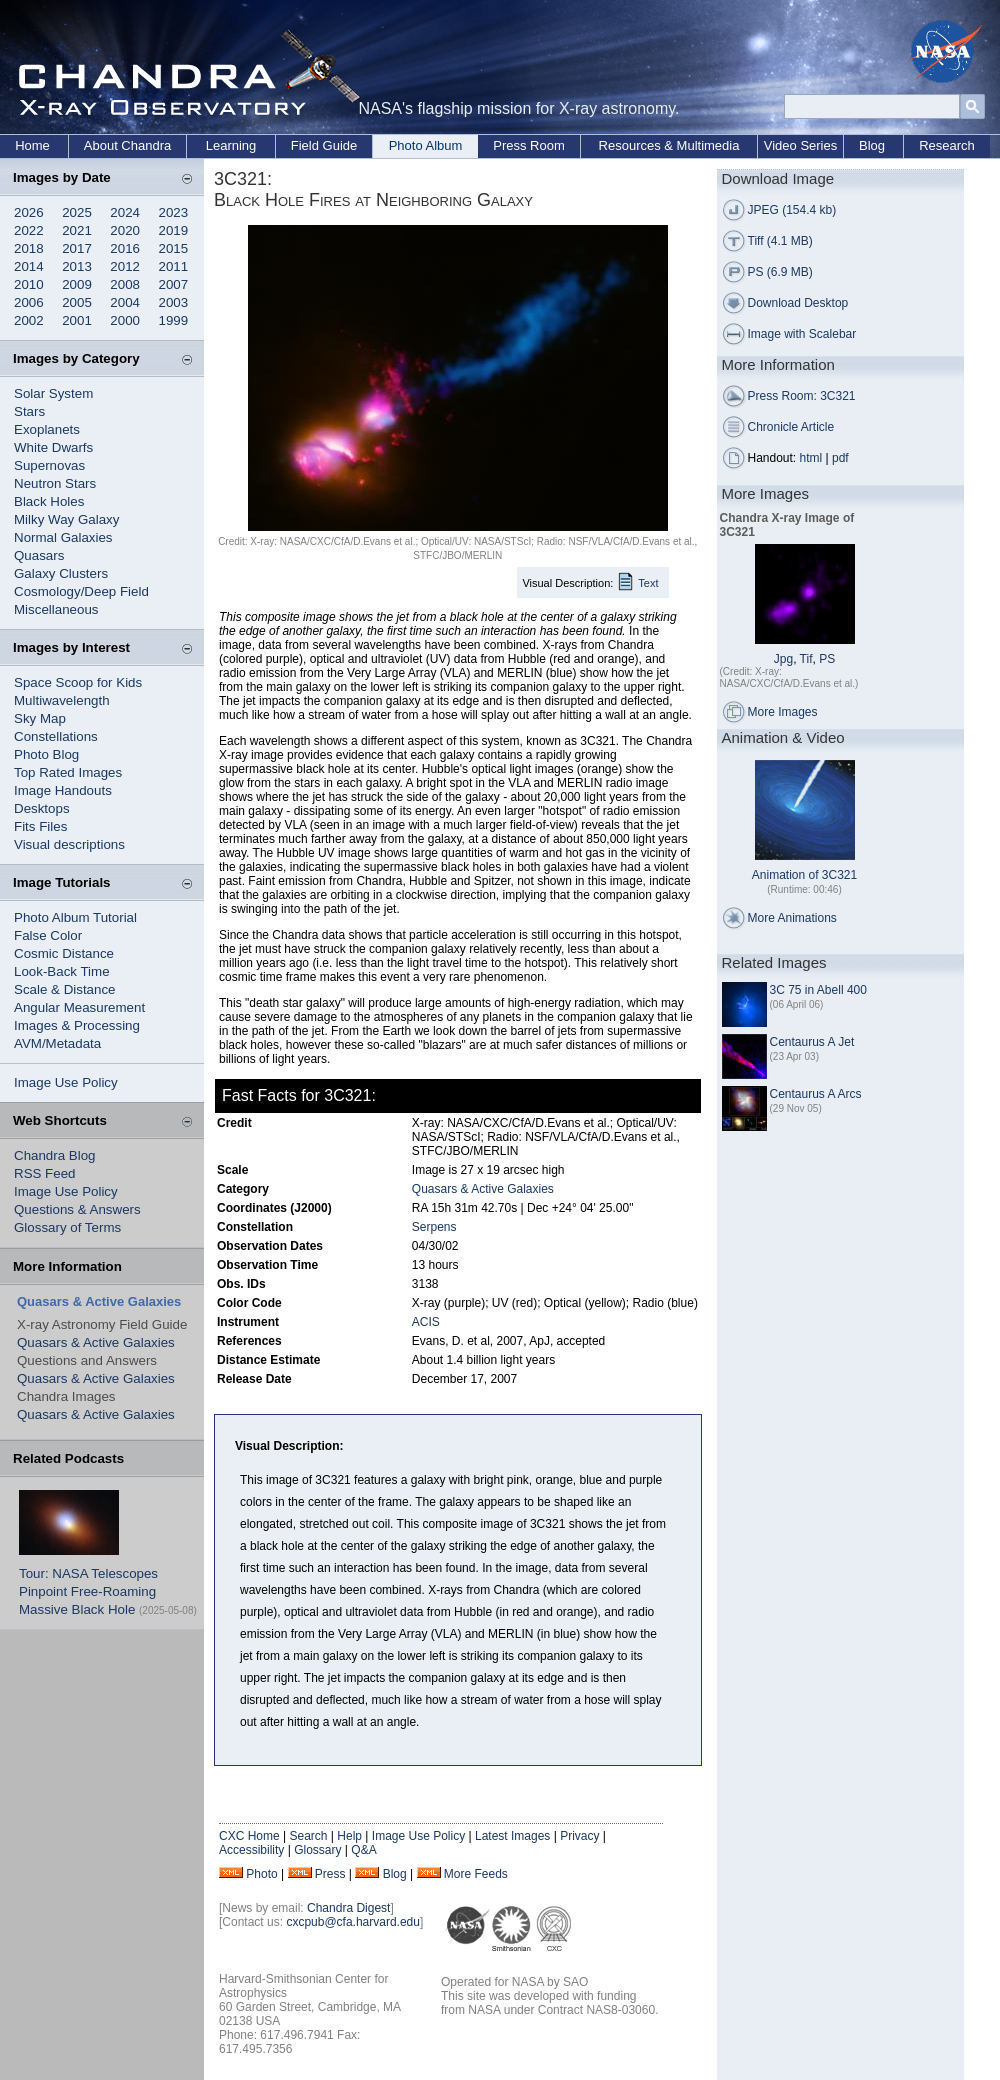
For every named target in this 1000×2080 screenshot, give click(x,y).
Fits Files (40, 826)
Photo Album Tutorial (75, 917)
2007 (174, 284)
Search (308, 1836)
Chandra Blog (55, 1155)
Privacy (579, 1836)
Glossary (317, 1850)
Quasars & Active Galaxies (96, 1342)
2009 (77, 284)
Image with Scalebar (802, 334)
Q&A (363, 1850)
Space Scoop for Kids (78, 682)
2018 (29, 248)
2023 (174, 212)
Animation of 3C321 (804, 875)
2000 (125, 320)
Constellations (56, 736)
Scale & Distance (65, 989)
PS (827, 659)
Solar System (53, 393)
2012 (125, 266)
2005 (77, 302)
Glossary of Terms (67, 1227)
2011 (174, 266)
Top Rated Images (68, 772)
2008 (125, 284)
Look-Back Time (62, 971)
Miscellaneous (56, 609)
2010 (29, 284)
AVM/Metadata (57, 1043)
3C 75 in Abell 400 (818, 990)
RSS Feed (45, 1173)
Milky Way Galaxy (66, 519)
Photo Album (426, 145)
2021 (77, 230)
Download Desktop (798, 303)
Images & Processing (77, 1025)
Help (349, 1836)
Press (330, 1874)
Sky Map (40, 718)
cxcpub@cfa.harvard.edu (353, 1922)
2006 (29, 302)
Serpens (434, 1227)
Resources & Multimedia (669, 145)
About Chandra (127, 145)
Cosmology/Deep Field (81, 591)
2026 (29, 212)
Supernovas (49, 465)
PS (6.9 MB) (780, 272)
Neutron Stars (55, 483)
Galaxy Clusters (61, 573)
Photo (261, 1874)
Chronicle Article (791, 427)
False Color (48, 935)
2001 (77, 320)
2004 (125, 302)
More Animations (792, 918)
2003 (174, 302)
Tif (806, 659)
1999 (174, 320)
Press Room (529, 145)
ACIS (426, 1322)
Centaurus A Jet (812, 1042)
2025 (77, 212)
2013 (77, 266)
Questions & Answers (77, 1209)
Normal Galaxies (63, 537)
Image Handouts (63, 790)
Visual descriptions (69, 844)
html (811, 458)
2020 (125, 230)
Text (648, 583)
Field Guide (324, 145)
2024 (125, 212)
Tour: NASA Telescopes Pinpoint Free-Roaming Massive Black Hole (88, 1591)
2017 (77, 248)
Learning (231, 145)
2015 (174, 248)
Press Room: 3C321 (802, 396)
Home (32, 145)
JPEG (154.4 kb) (792, 210)
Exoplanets (47, 429)
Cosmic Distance (64, 953)
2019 (174, 230)
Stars (29, 411)
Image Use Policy (66, 1082)
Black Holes (49, 501)
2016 (125, 248)
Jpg (783, 659)
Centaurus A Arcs (816, 1094)
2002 (29, 320)
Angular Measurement (79, 1007)
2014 (29, 266)
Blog (872, 145)
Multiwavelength (62, 700)
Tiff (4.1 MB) (780, 241)
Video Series (800, 145)
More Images (783, 712)
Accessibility (251, 1850)
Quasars (39, 555)
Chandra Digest (348, 1908)
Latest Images (512, 1836)
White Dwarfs (53, 447)
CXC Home (249, 1836)
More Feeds (476, 1874)
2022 (29, 230)
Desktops (42, 808)
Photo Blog (46, 754)
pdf (840, 458)
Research (947, 145)
